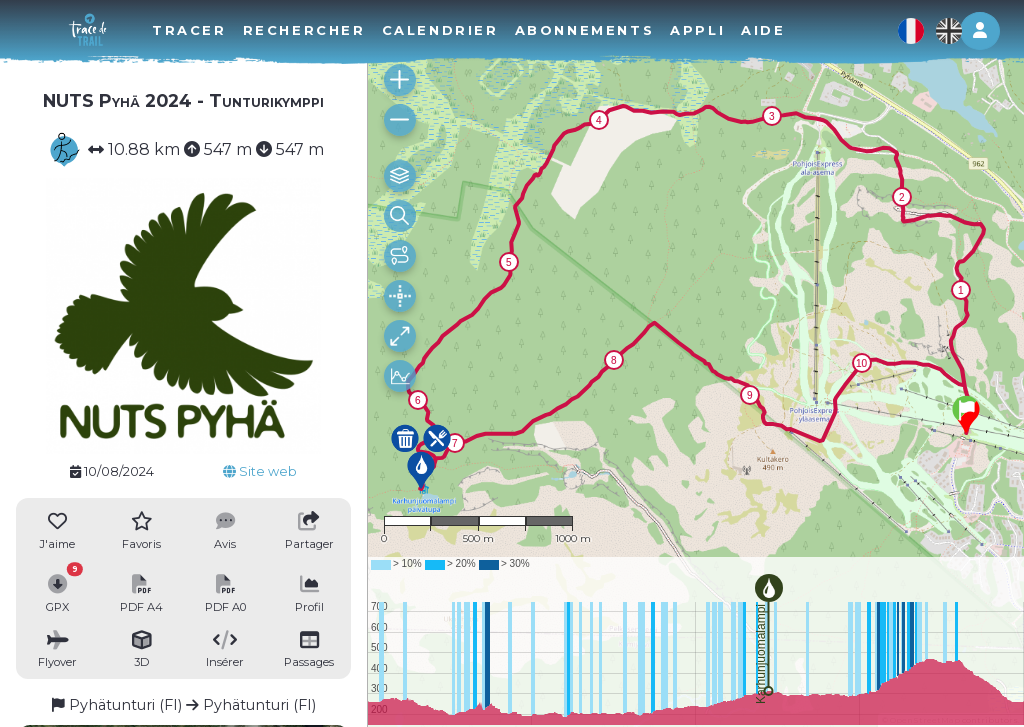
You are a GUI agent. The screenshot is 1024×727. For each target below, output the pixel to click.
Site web (260, 471)
